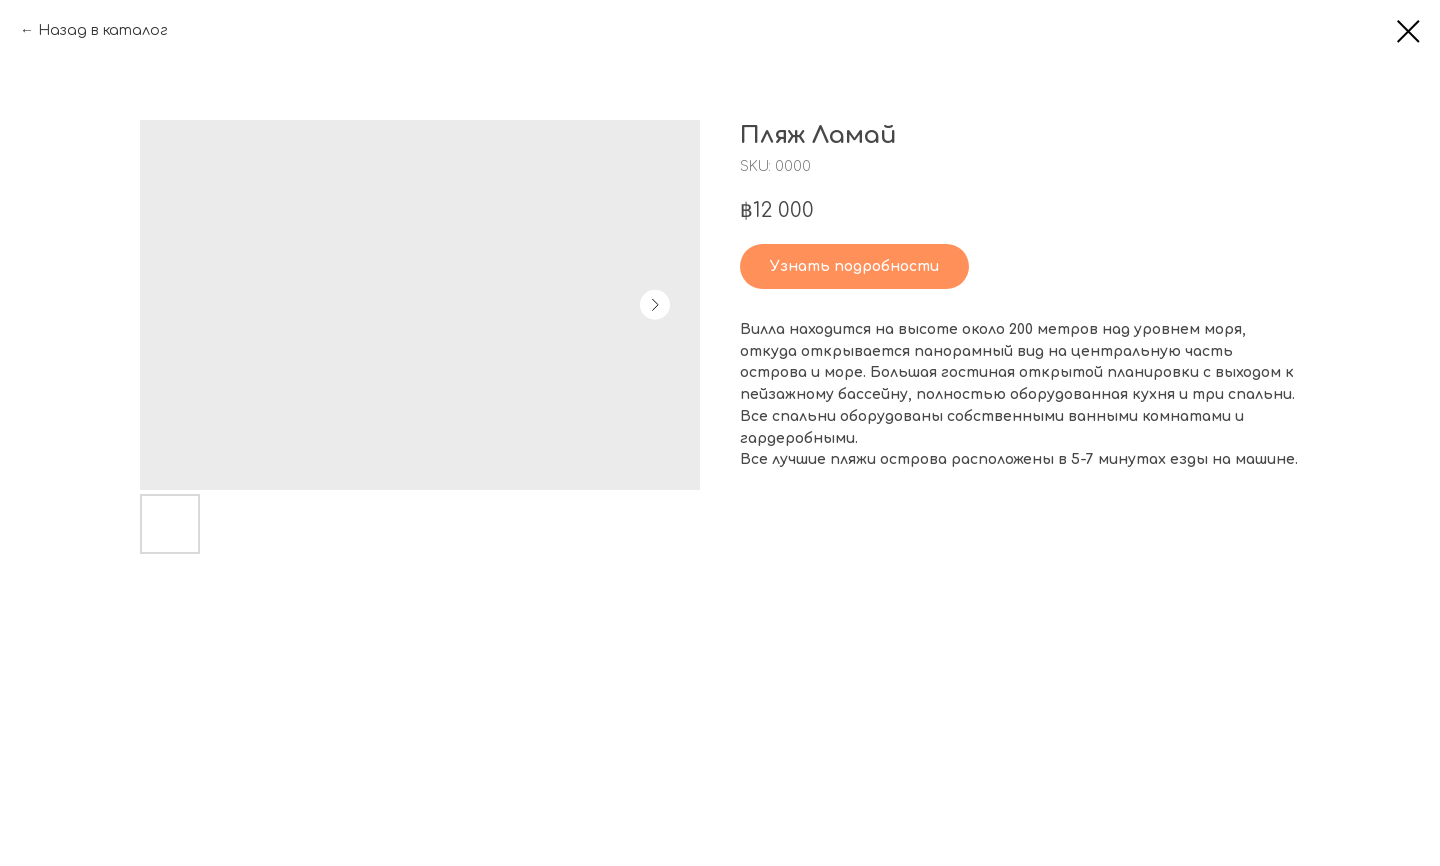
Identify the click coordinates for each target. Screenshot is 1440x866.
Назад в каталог (103, 30)
